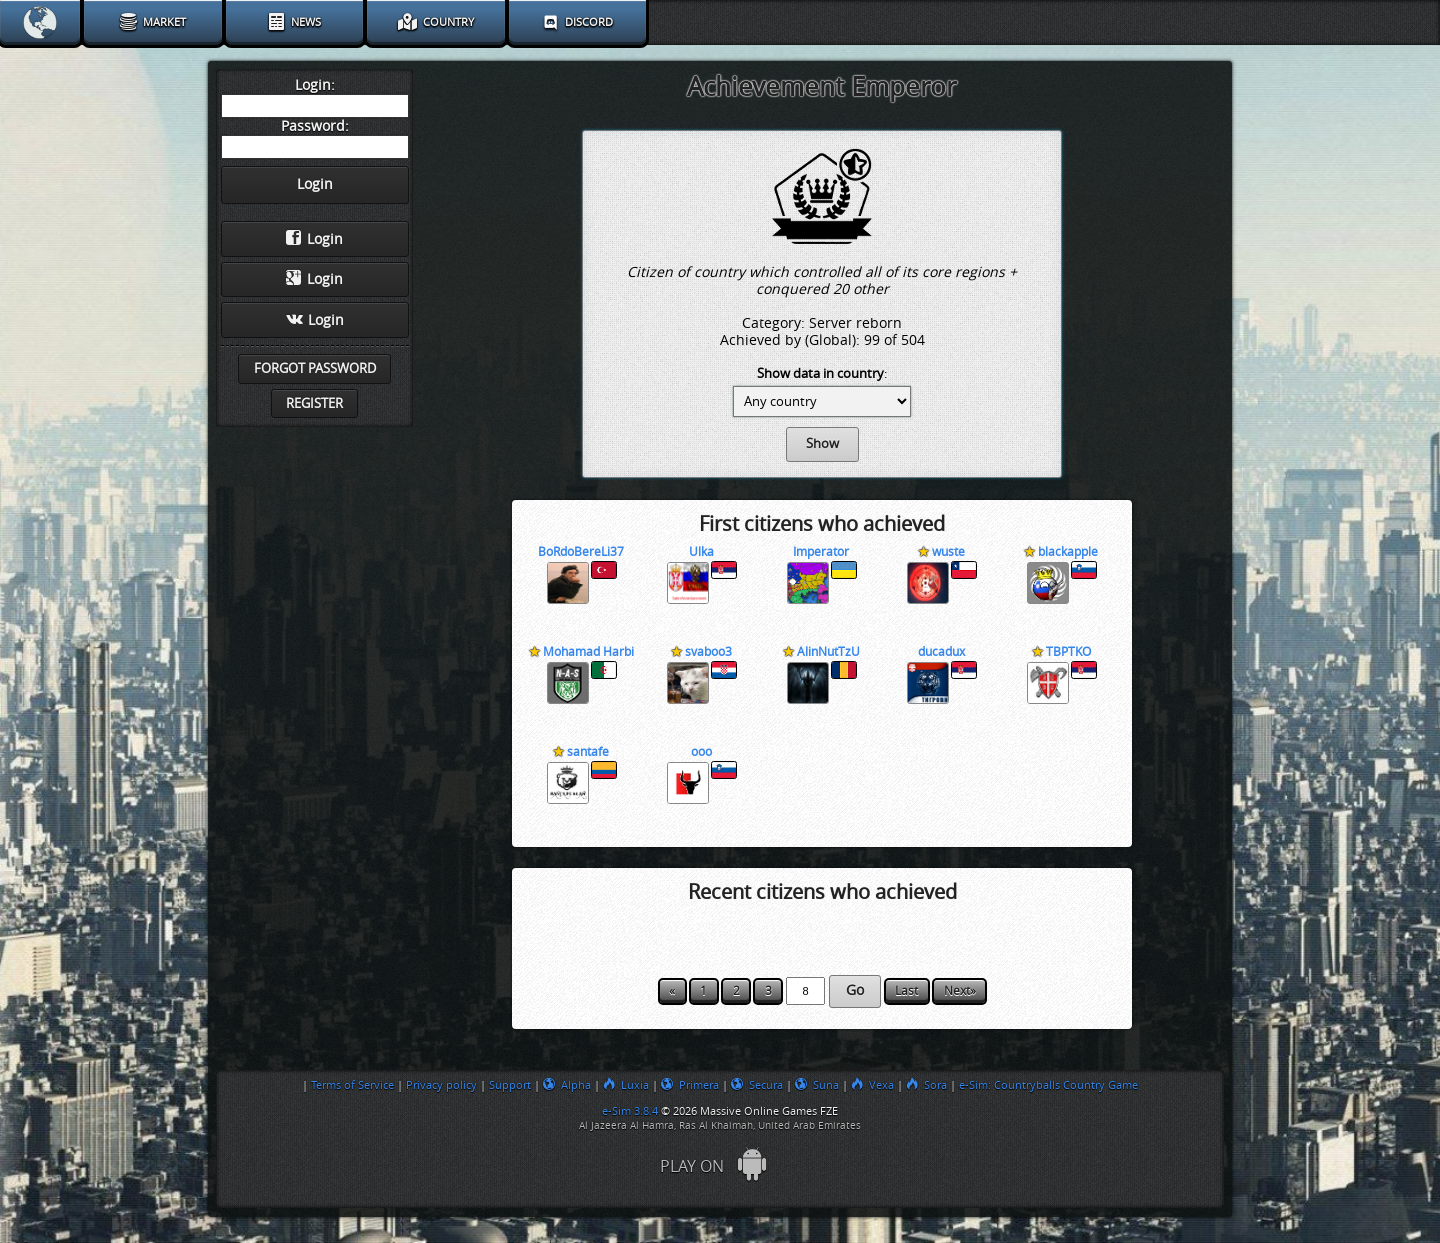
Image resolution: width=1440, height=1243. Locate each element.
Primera (690, 1085)
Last (906, 991)
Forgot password (315, 368)
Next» (960, 991)
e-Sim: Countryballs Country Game (1048, 1085)
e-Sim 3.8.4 (630, 1111)
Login (314, 239)
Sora (926, 1085)
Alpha (567, 1085)
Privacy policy (441, 1085)
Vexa (872, 1085)
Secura (757, 1085)
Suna (817, 1085)
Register (314, 403)
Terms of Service (352, 1085)
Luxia (626, 1085)
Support (510, 1085)
